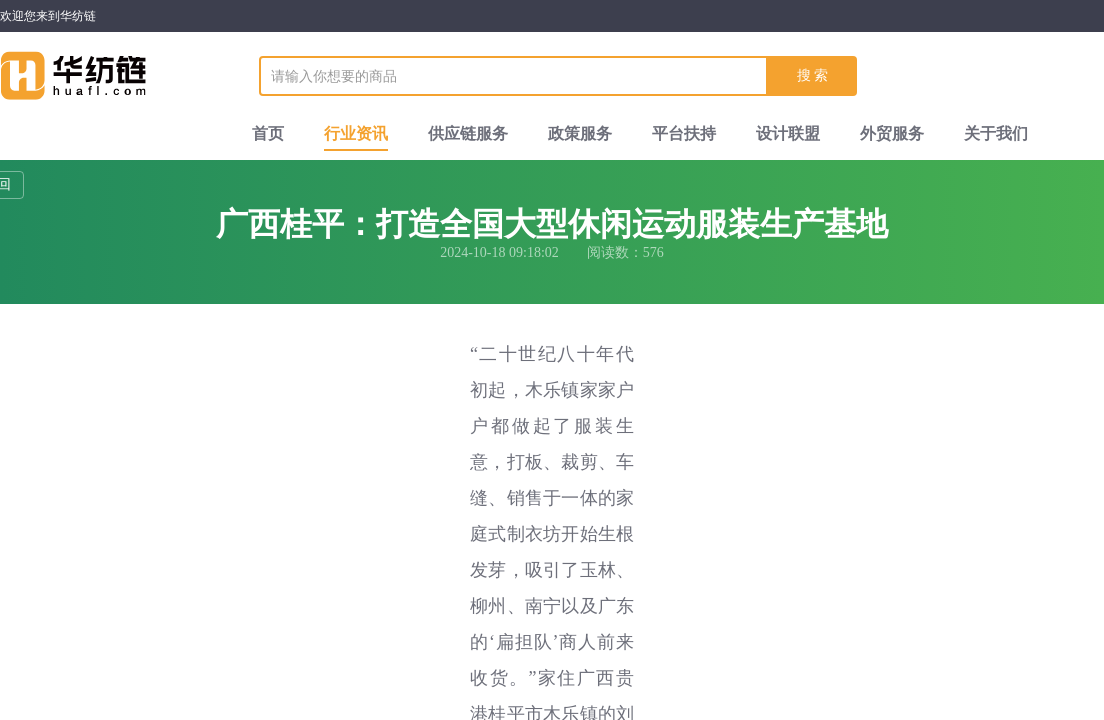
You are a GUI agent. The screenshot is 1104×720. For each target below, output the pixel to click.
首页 (268, 133)
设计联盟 (788, 133)
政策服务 (580, 133)
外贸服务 (892, 133)
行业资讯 (356, 133)
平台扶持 (684, 133)
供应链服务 (468, 133)
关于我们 (996, 133)
